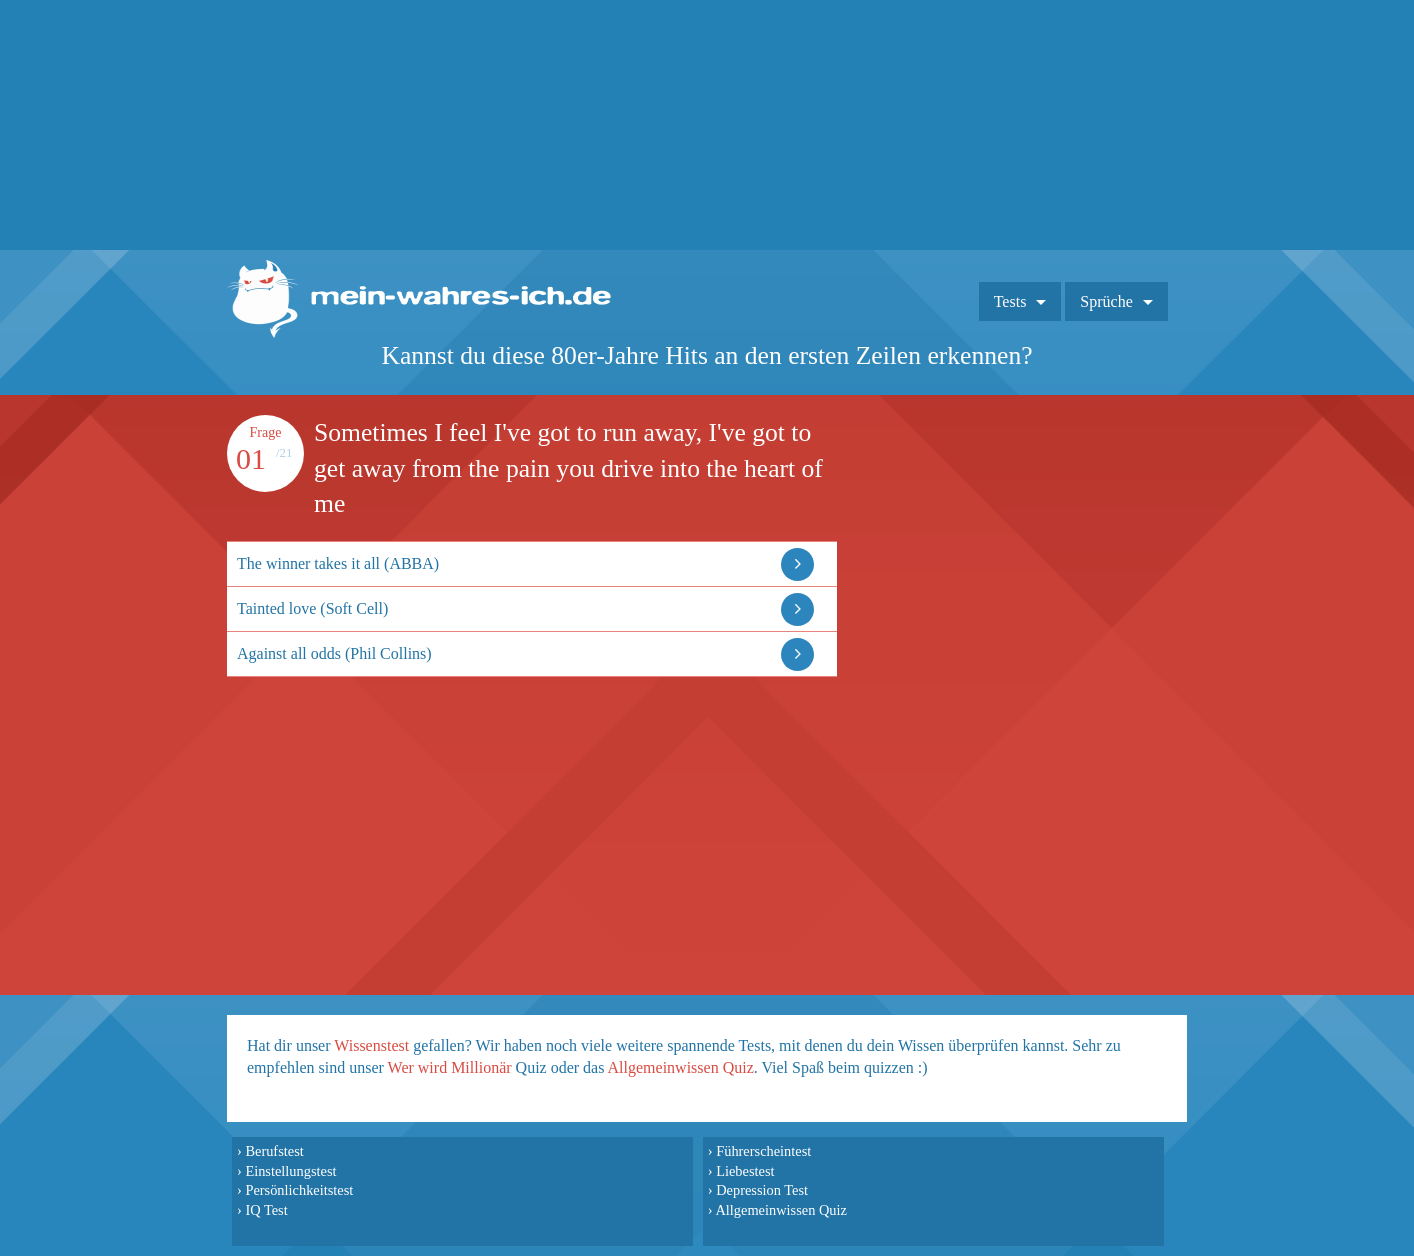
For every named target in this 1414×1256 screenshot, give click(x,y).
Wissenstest (371, 1045)
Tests (1010, 301)
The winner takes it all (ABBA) (338, 563)
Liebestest (745, 1171)
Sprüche (1106, 301)
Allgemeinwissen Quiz (681, 1067)
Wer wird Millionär (450, 1067)
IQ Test (266, 1210)
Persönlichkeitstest (299, 1190)
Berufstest (274, 1151)
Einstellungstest (290, 1171)
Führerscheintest (763, 1151)
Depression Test (762, 1190)
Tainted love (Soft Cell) (312, 608)
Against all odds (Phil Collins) (334, 653)
